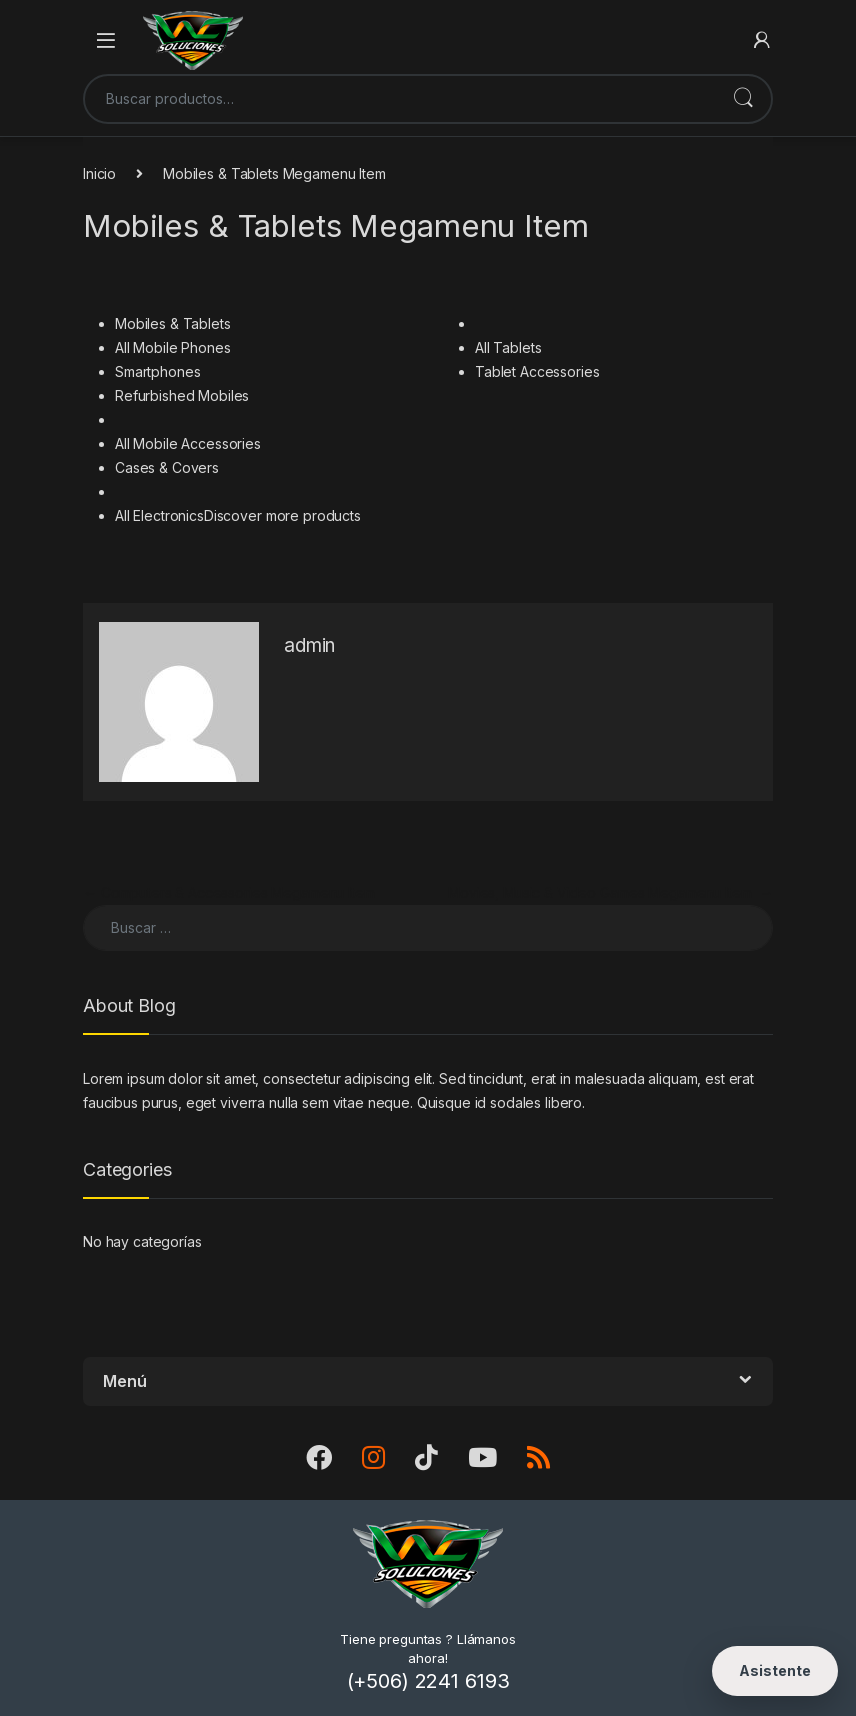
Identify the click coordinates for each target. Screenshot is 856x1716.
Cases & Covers (167, 467)
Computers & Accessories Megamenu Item (229, 892)
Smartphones (157, 371)
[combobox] (400, 99)
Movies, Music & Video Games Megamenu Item (610, 892)
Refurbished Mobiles (182, 395)
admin (309, 645)
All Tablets (508, 347)
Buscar (743, 99)
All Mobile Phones (173, 347)
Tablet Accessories (537, 371)
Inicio (99, 173)
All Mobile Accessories (188, 443)
